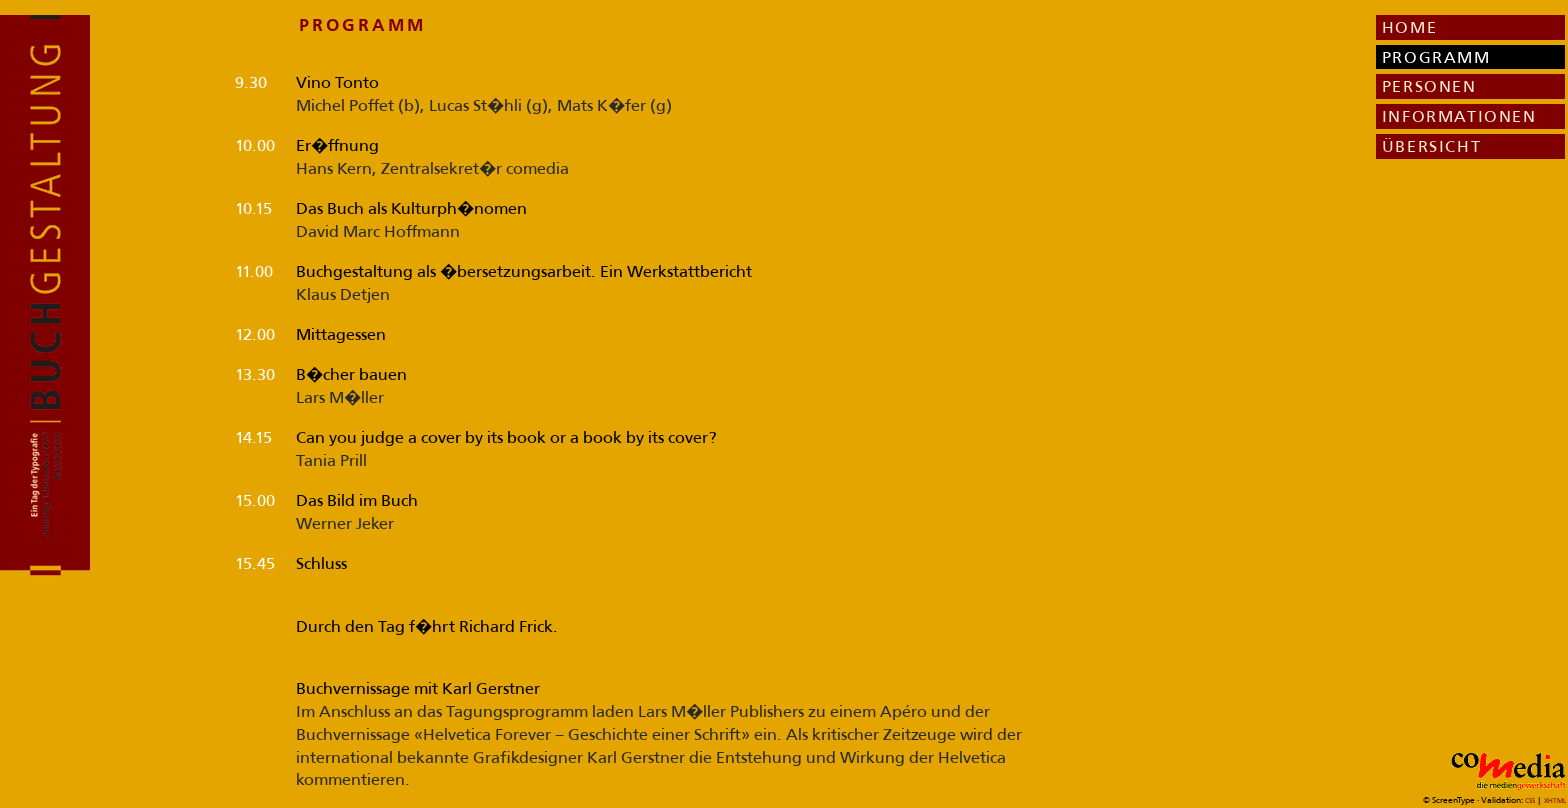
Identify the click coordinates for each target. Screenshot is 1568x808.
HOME (1409, 27)
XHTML (1555, 801)
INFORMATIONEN (1459, 116)
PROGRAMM (1436, 57)
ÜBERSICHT (1431, 146)
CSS (1531, 801)
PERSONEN (1429, 86)
